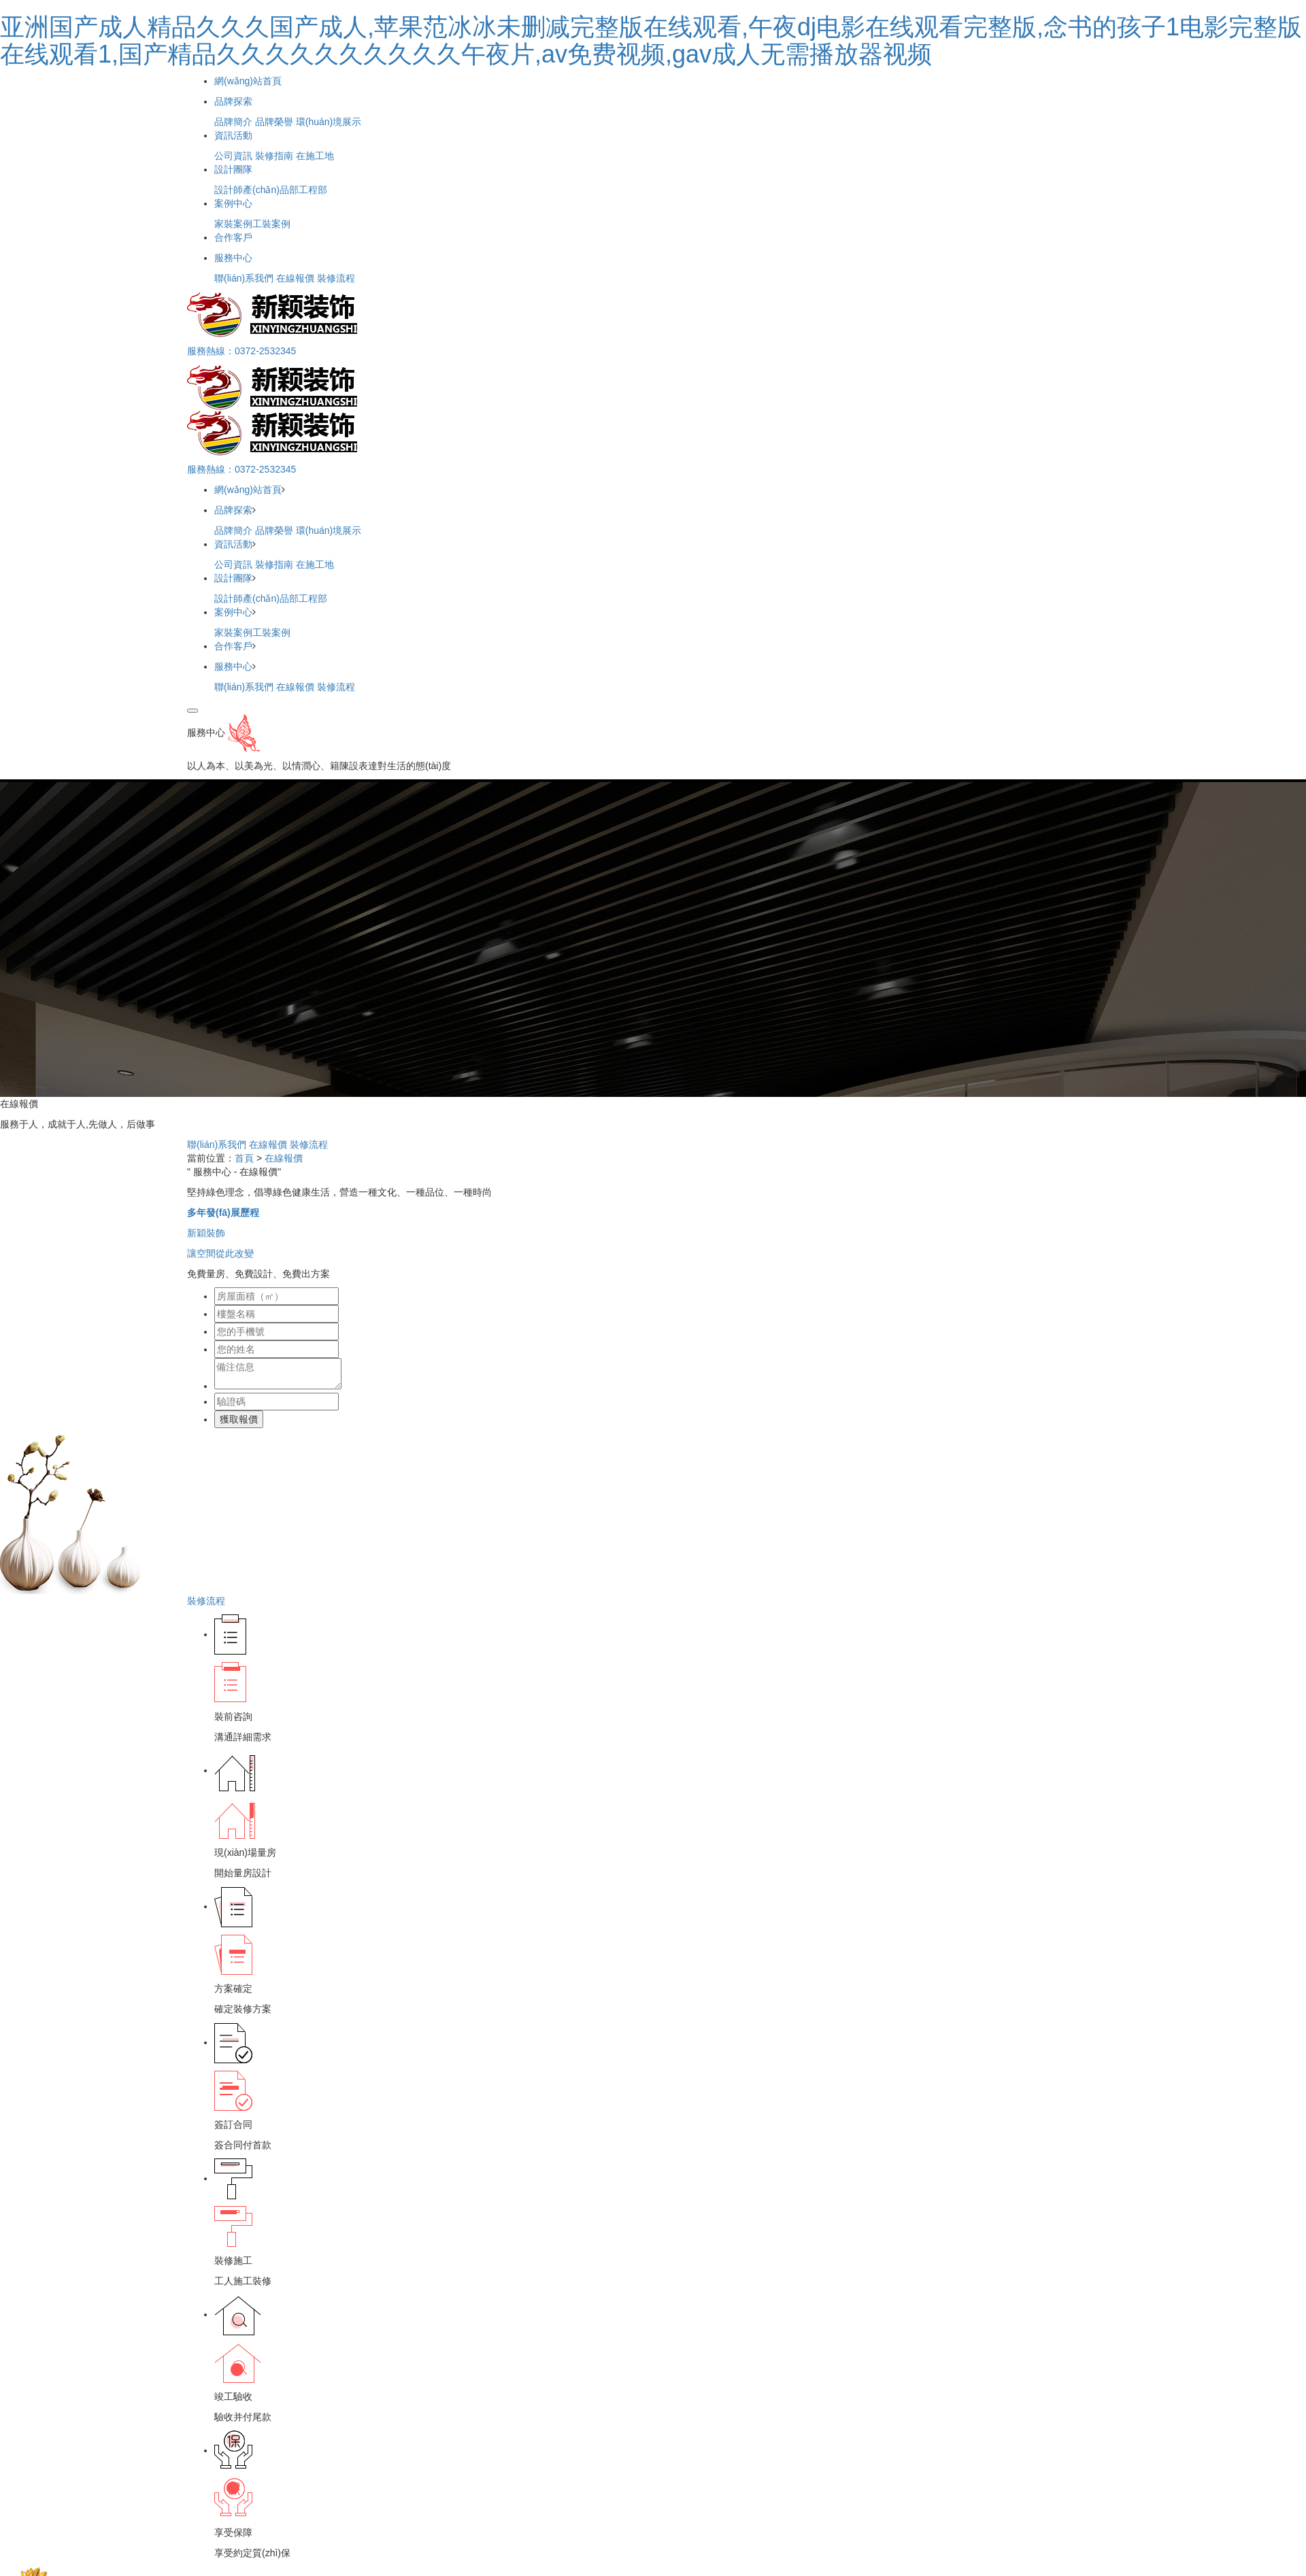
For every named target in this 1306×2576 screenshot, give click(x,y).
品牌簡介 (233, 121)
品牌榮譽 (274, 121)
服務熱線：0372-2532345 (241, 350)
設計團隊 (233, 169)
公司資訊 (233, 155)
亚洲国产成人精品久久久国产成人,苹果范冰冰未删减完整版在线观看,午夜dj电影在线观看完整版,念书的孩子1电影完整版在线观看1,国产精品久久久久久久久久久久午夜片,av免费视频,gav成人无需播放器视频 (651, 40)
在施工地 (315, 155)
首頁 (244, 1158)
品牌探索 (233, 101)
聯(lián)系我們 (243, 278)
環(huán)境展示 (328, 121)
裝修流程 (336, 278)
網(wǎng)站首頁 (248, 80)
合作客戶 (233, 237)
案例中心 (233, 203)
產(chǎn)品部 (271, 189)
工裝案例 (271, 223)
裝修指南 (274, 155)
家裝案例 (233, 223)
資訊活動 (233, 135)
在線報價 (295, 278)
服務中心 (233, 257)
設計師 (228, 189)
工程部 (313, 189)
